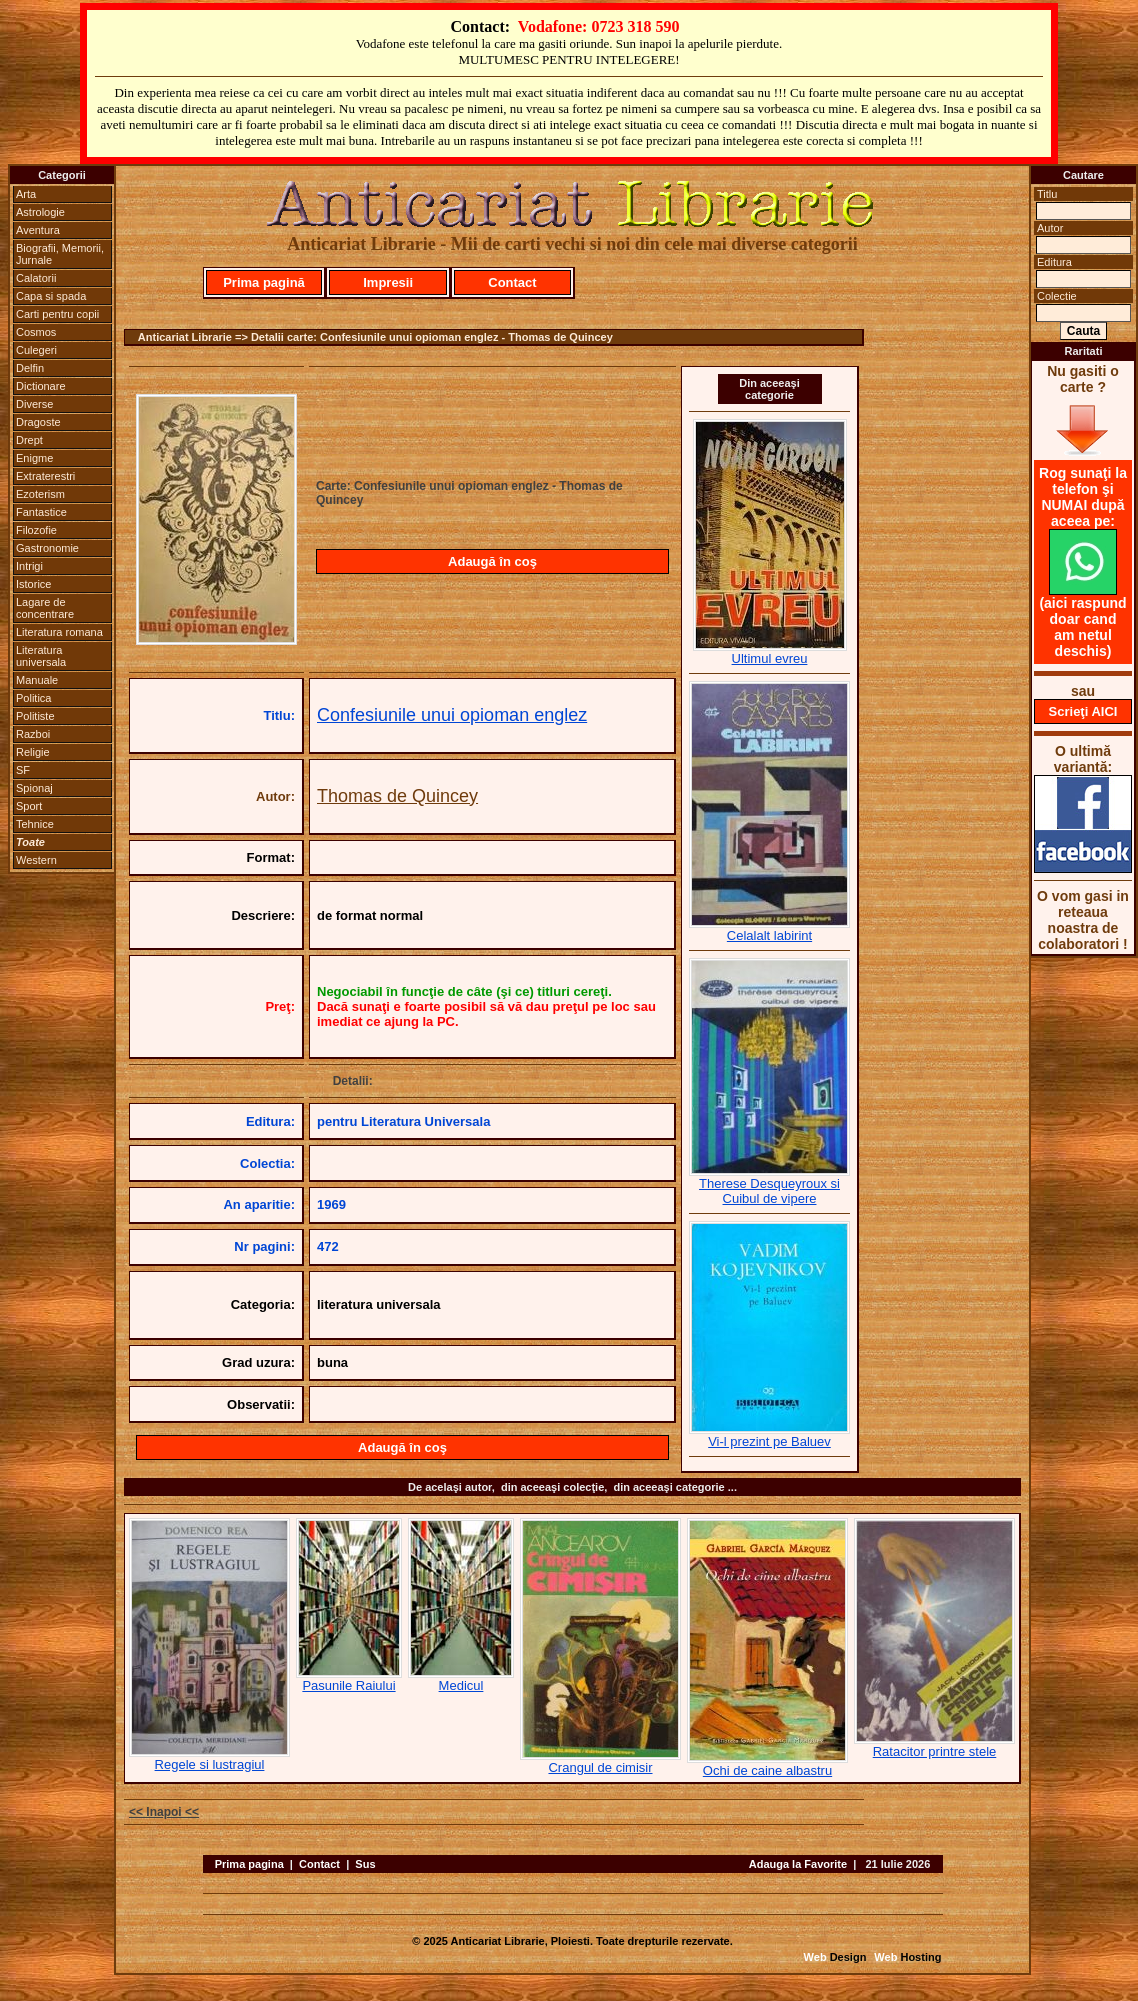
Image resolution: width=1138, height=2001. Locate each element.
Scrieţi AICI (1083, 711)
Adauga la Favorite (798, 1864)
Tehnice (35, 824)
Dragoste (38, 422)
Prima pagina (249, 1864)
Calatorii (36, 278)
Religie (33, 752)
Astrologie (40, 212)
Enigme (34, 458)
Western (36, 860)
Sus (365, 1864)
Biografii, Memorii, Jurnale (60, 254)
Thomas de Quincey (397, 796)
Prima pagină (264, 282)
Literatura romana (59, 632)
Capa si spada (51, 296)
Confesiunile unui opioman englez (452, 715)
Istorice (33, 584)
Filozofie (36, 530)
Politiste (35, 716)
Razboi (33, 734)
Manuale (37, 680)
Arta (26, 194)
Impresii (388, 282)
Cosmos (36, 332)
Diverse (34, 404)
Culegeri (36, 350)
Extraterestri (45, 476)
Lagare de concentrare (45, 608)
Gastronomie (47, 548)
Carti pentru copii (57, 314)
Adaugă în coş (492, 561)
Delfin (30, 368)
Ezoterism (40, 494)
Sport (29, 806)
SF (23, 770)
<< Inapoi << (164, 1812)
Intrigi (29, 566)
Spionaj (34, 788)
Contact (512, 282)
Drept (29, 440)
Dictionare (41, 386)
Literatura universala (41, 656)
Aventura (38, 230)
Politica (33, 698)
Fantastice (41, 512)
